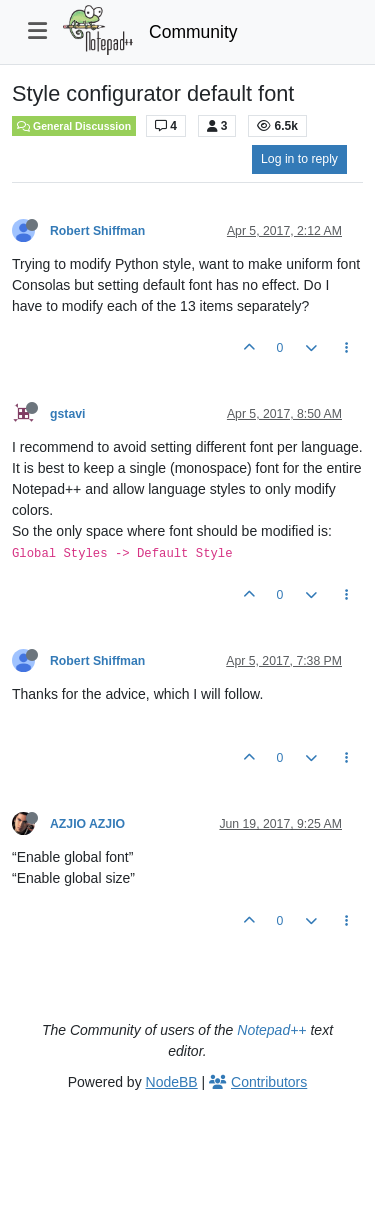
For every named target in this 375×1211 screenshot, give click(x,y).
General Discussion (74, 126)
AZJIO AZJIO (87, 824)
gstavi (67, 414)
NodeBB (172, 1082)
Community (193, 32)
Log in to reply (299, 159)
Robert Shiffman (97, 231)
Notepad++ (271, 1030)
